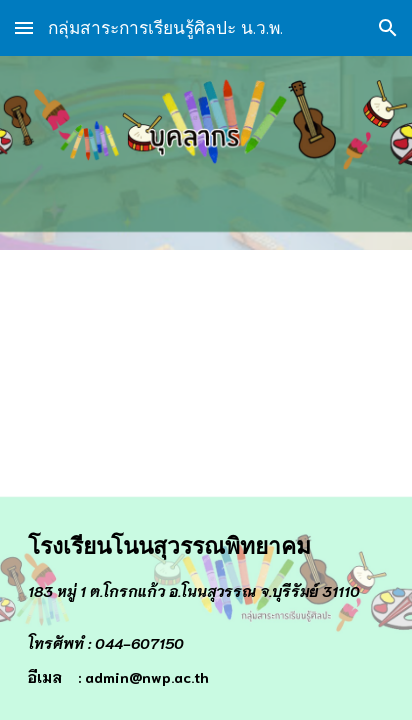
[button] (24, 27)
